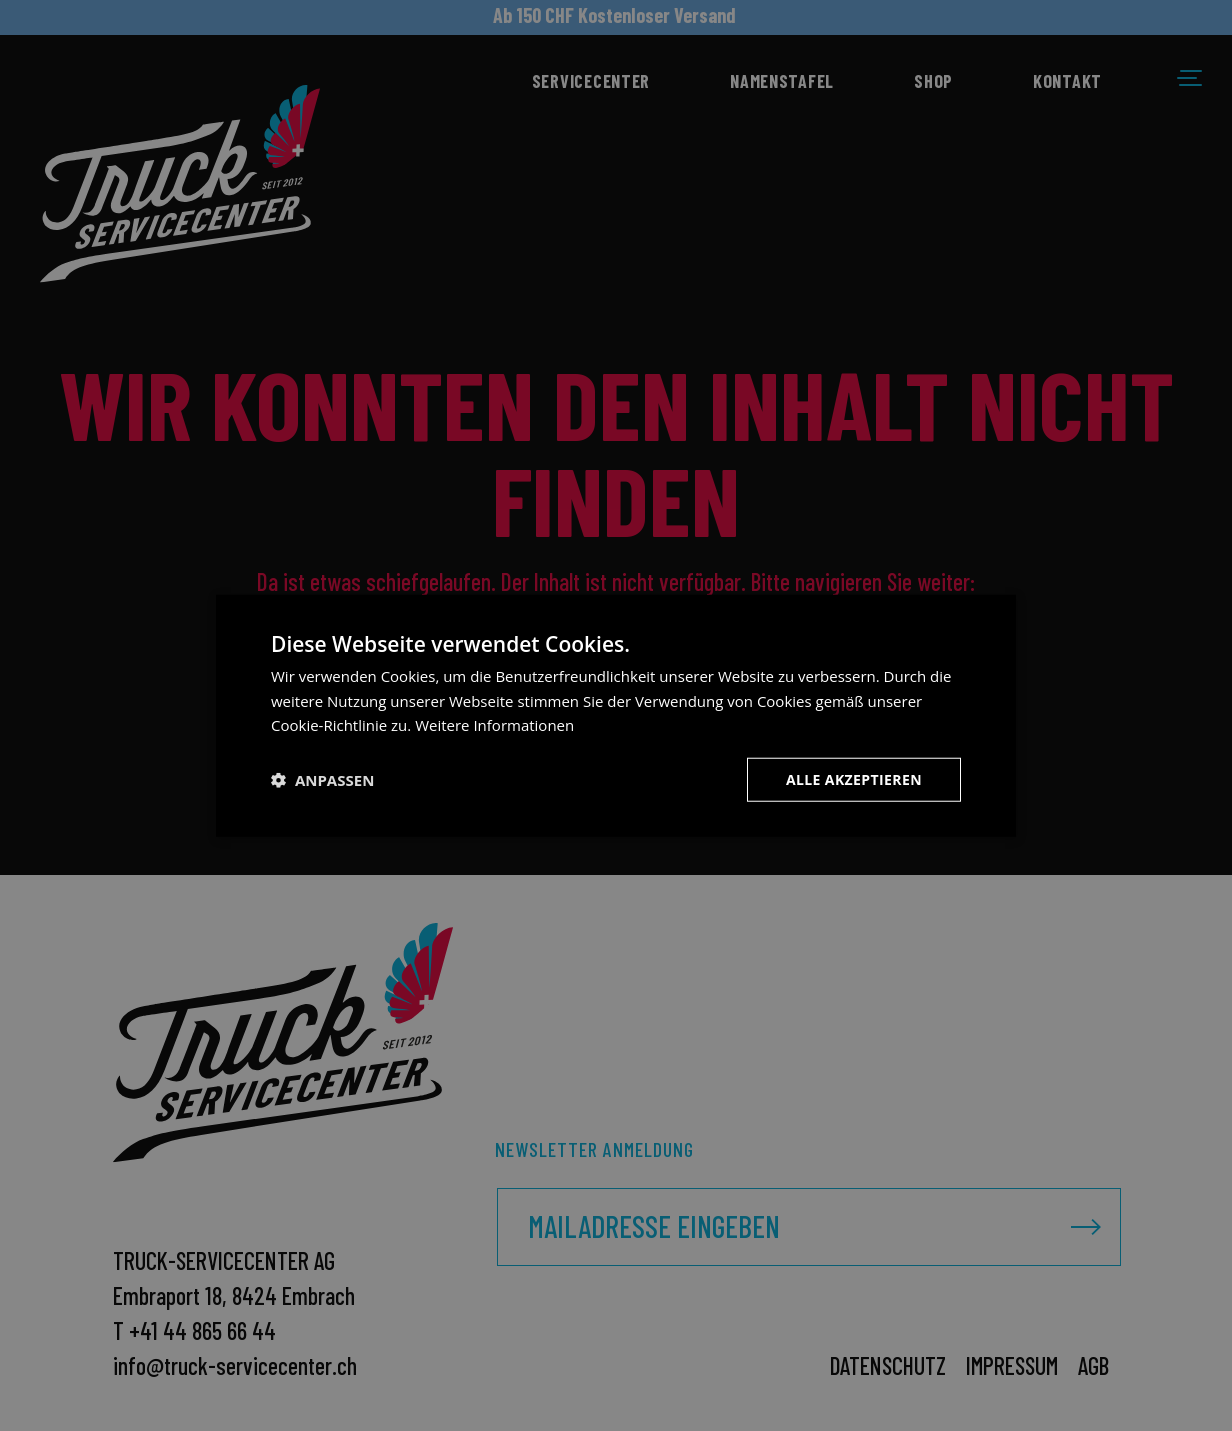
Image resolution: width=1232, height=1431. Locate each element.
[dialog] (616, 715)
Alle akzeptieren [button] (854, 779)
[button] (322, 780)
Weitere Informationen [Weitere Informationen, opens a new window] (494, 725)
